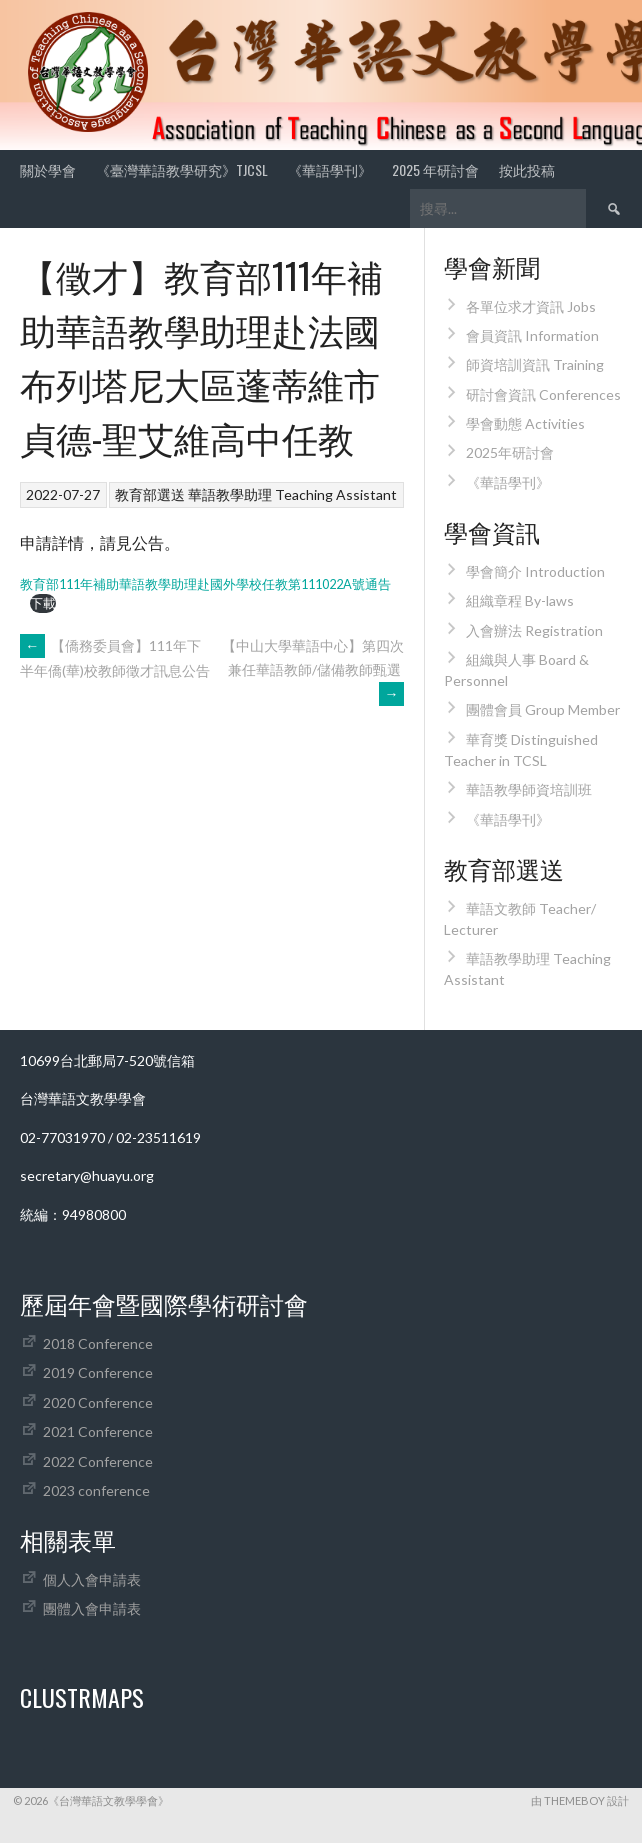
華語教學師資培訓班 (529, 789)
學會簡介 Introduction (535, 571)
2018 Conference (98, 1343)
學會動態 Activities (525, 423)
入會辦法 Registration (534, 630)
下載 (43, 603)
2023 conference (96, 1490)
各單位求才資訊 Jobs (531, 306)
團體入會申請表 (92, 1608)
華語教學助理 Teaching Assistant (292, 494)
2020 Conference (98, 1402)
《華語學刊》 (330, 169)
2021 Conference (98, 1431)
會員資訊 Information (532, 335)
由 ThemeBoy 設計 (580, 1800)
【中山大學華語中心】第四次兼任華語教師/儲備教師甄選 (313, 669)
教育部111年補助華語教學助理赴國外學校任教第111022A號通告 (205, 584)
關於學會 (48, 169)
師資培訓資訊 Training (535, 364)
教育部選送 (150, 494)
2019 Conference (98, 1372)
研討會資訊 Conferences (543, 394)
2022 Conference (98, 1461)
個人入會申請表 (92, 1579)
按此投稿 (527, 169)
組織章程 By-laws (520, 600)
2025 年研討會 (435, 169)
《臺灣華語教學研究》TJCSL (182, 169)
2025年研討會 (510, 452)
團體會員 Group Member (543, 709)
